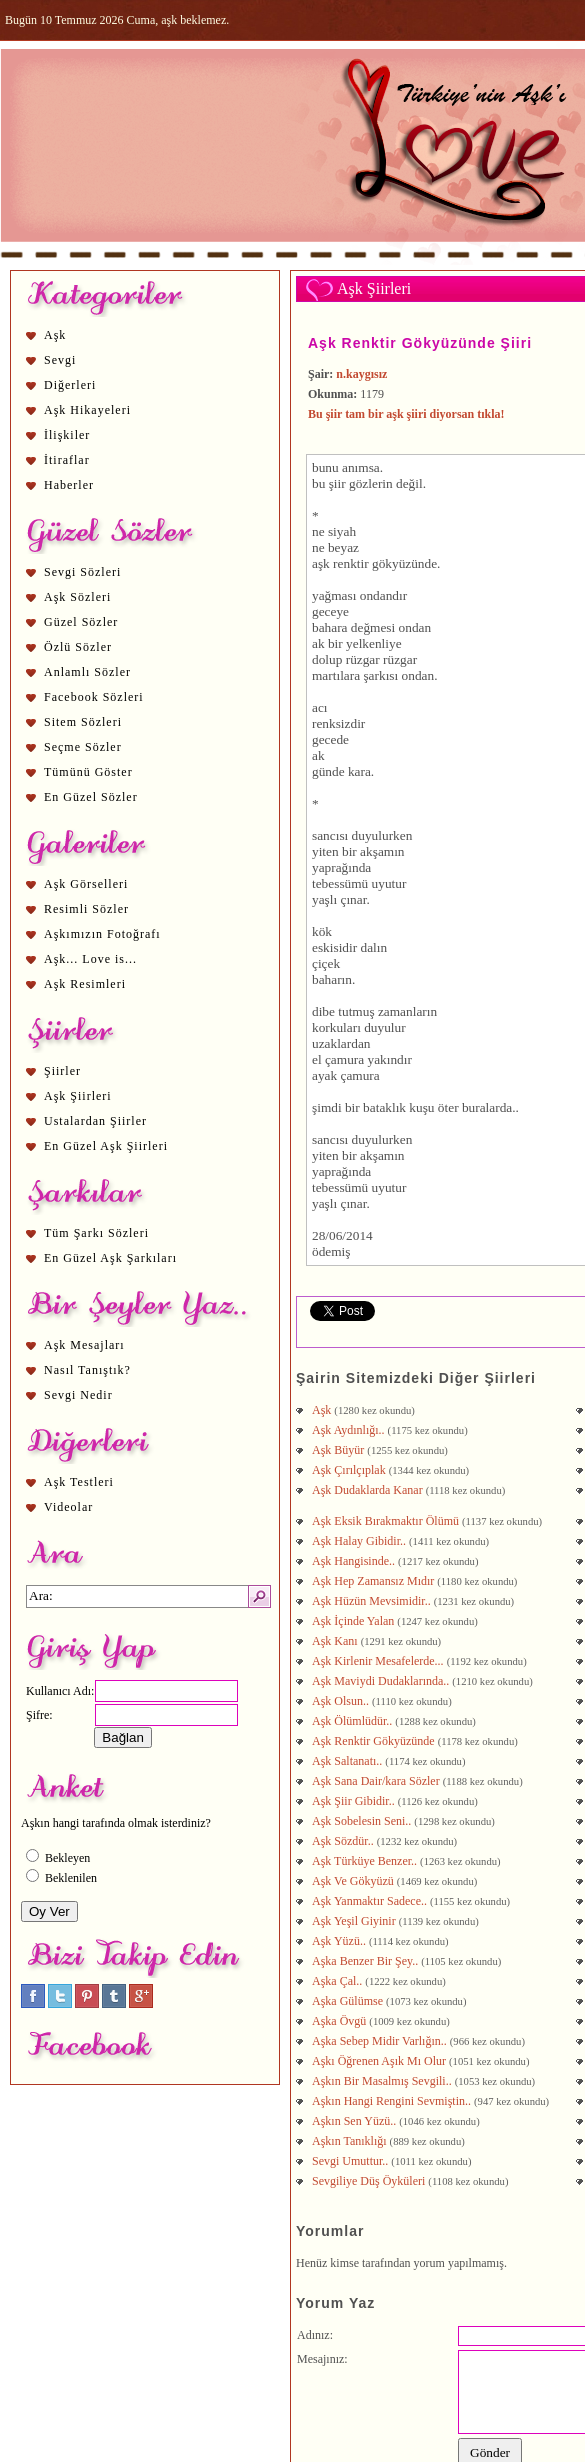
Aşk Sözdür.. (344, 1841)
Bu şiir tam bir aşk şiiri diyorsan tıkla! (406, 414)
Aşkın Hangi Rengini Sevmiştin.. (393, 2101)
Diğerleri (70, 385)
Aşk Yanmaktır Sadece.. (371, 1901)
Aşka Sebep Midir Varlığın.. (381, 2041)
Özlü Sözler (78, 647)
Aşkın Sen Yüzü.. (355, 2121)
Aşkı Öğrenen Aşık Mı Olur (380, 2061)
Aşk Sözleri (77, 597)
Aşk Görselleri (86, 884)
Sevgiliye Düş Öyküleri (370, 2181)
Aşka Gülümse (349, 2001)
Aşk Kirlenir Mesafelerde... (379, 1661)
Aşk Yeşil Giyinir (355, 1921)
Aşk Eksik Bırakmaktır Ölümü (387, 1521)
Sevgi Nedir (78, 1395)
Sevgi (60, 360)
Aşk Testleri (79, 1482)
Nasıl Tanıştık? (87, 1370)
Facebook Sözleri (94, 697)
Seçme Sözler (83, 747)
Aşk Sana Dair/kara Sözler (377, 1781)
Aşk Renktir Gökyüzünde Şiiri (420, 343)
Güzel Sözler (81, 622)
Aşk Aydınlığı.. (350, 1430)
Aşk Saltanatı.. (348, 1761)
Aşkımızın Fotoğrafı (102, 934)
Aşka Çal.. (338, 1981)
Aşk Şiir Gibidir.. (355, 1801)
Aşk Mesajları (84, 1345)
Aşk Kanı (336, 1641)
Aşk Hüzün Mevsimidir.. (373, 1601)
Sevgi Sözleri (82, 572)
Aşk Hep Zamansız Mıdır (374, 1581)
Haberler (69, 485)
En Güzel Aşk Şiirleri (106, 1146)
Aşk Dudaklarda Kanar (369, 1490)
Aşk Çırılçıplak (350, 1470)
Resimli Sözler (86, 909)
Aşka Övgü (340, 2021)
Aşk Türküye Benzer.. (366, 1861)
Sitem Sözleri (83, 722)
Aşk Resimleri (85, 984)
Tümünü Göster (88, 772)
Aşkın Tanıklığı (351, 2141)
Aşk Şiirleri (78, 1096)
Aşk (55, 335)
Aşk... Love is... (90, 959)
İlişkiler (67, 435)
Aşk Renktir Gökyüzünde (375, 1741)
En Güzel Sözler (91, 797)
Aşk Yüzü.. (340, 1941)
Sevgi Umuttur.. (351, 2161)
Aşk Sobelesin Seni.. (363, 1821)
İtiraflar (67, 460)
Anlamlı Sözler (87, 672)
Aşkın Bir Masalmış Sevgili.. (383, 2081)
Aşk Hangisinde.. (355, 1561)
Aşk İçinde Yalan (354, 1621)
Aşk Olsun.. (342, 1701)
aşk (321, 563)
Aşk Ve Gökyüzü (354, 1881)
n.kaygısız (361, 374)
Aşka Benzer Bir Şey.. (366, 1961)
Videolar (68, 1507)
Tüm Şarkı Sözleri (96, 1233)
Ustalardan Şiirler (95, 1121)
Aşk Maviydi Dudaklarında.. (382, 1681)
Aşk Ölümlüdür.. (353, 1721)
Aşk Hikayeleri (87, 410)
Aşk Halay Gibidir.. (360, 1541)
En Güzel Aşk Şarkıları (110, 1258)
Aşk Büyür (339, 1450)
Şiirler (62, 1071)
